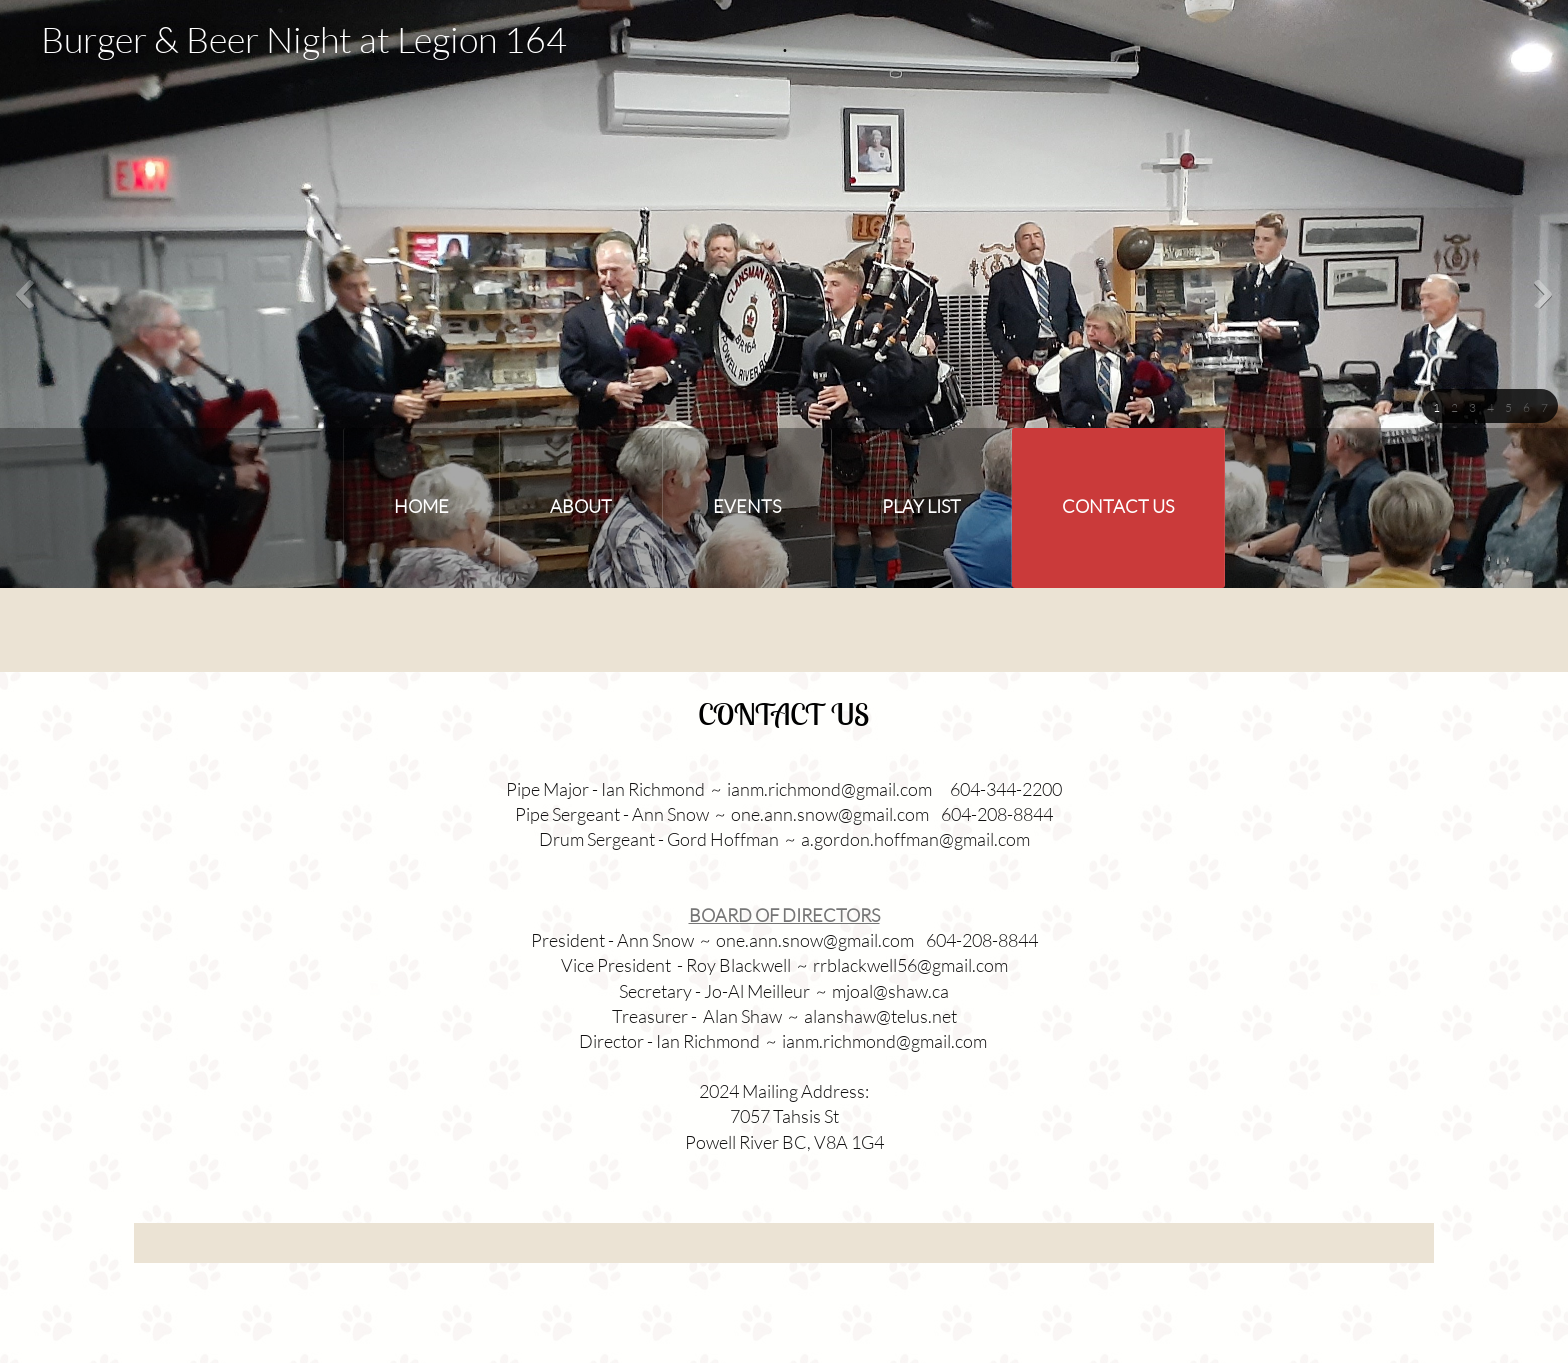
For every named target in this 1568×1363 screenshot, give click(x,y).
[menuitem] (421, 508)
